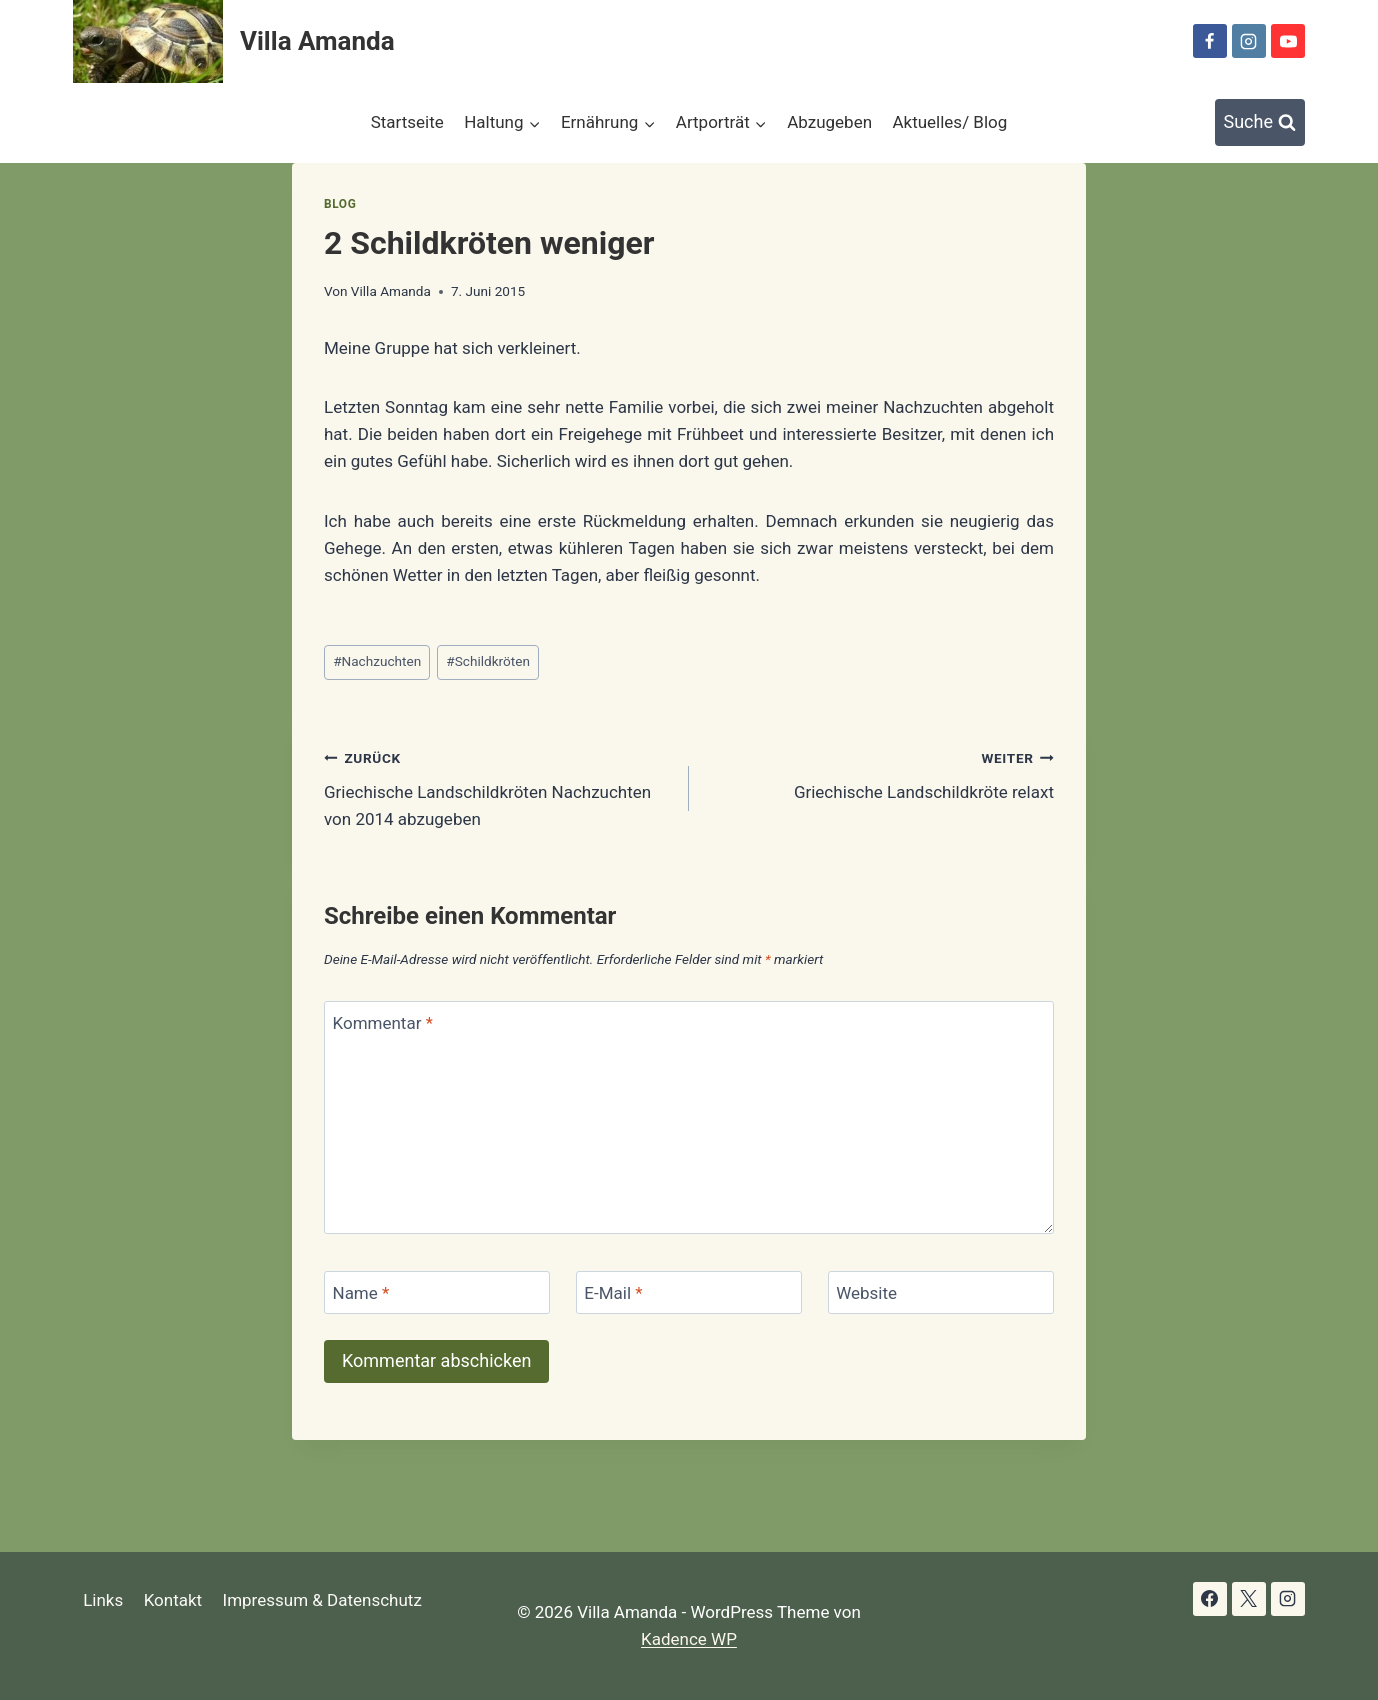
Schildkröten (488, 661)
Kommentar (383, 1023)
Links (103, 1600)
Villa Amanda (391, 291)
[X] (1249, 1599)
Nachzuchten (377, 661)
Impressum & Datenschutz (322, 1600)
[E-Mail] (689, 1292)
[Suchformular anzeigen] (1260, 122)
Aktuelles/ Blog (949, 122)
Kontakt (173, 1600)
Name (361, 1293)
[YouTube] (1288, 41)
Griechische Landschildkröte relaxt (880, 773)
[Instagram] (1249, 41)
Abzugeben (829, 122)
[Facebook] (1210, 41)
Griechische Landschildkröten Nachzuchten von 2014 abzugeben (498, 787)
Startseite (407, 122)
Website (866, 1293)
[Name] (437, 1292)
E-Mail (613, 1293)
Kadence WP (689, 1639)
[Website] (941, 1292)
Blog (340, 204)
